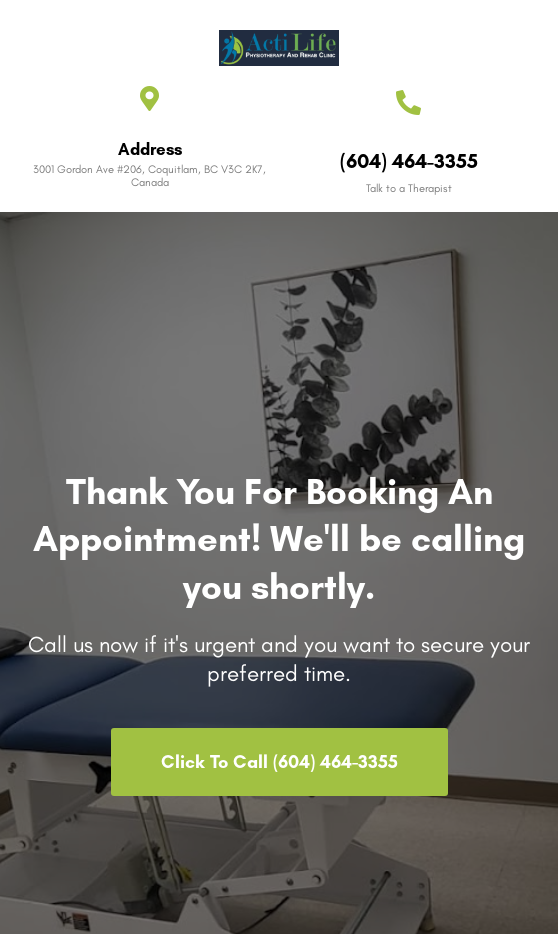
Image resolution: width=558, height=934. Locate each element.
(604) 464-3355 (409, 161)
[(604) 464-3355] (408, 102)
